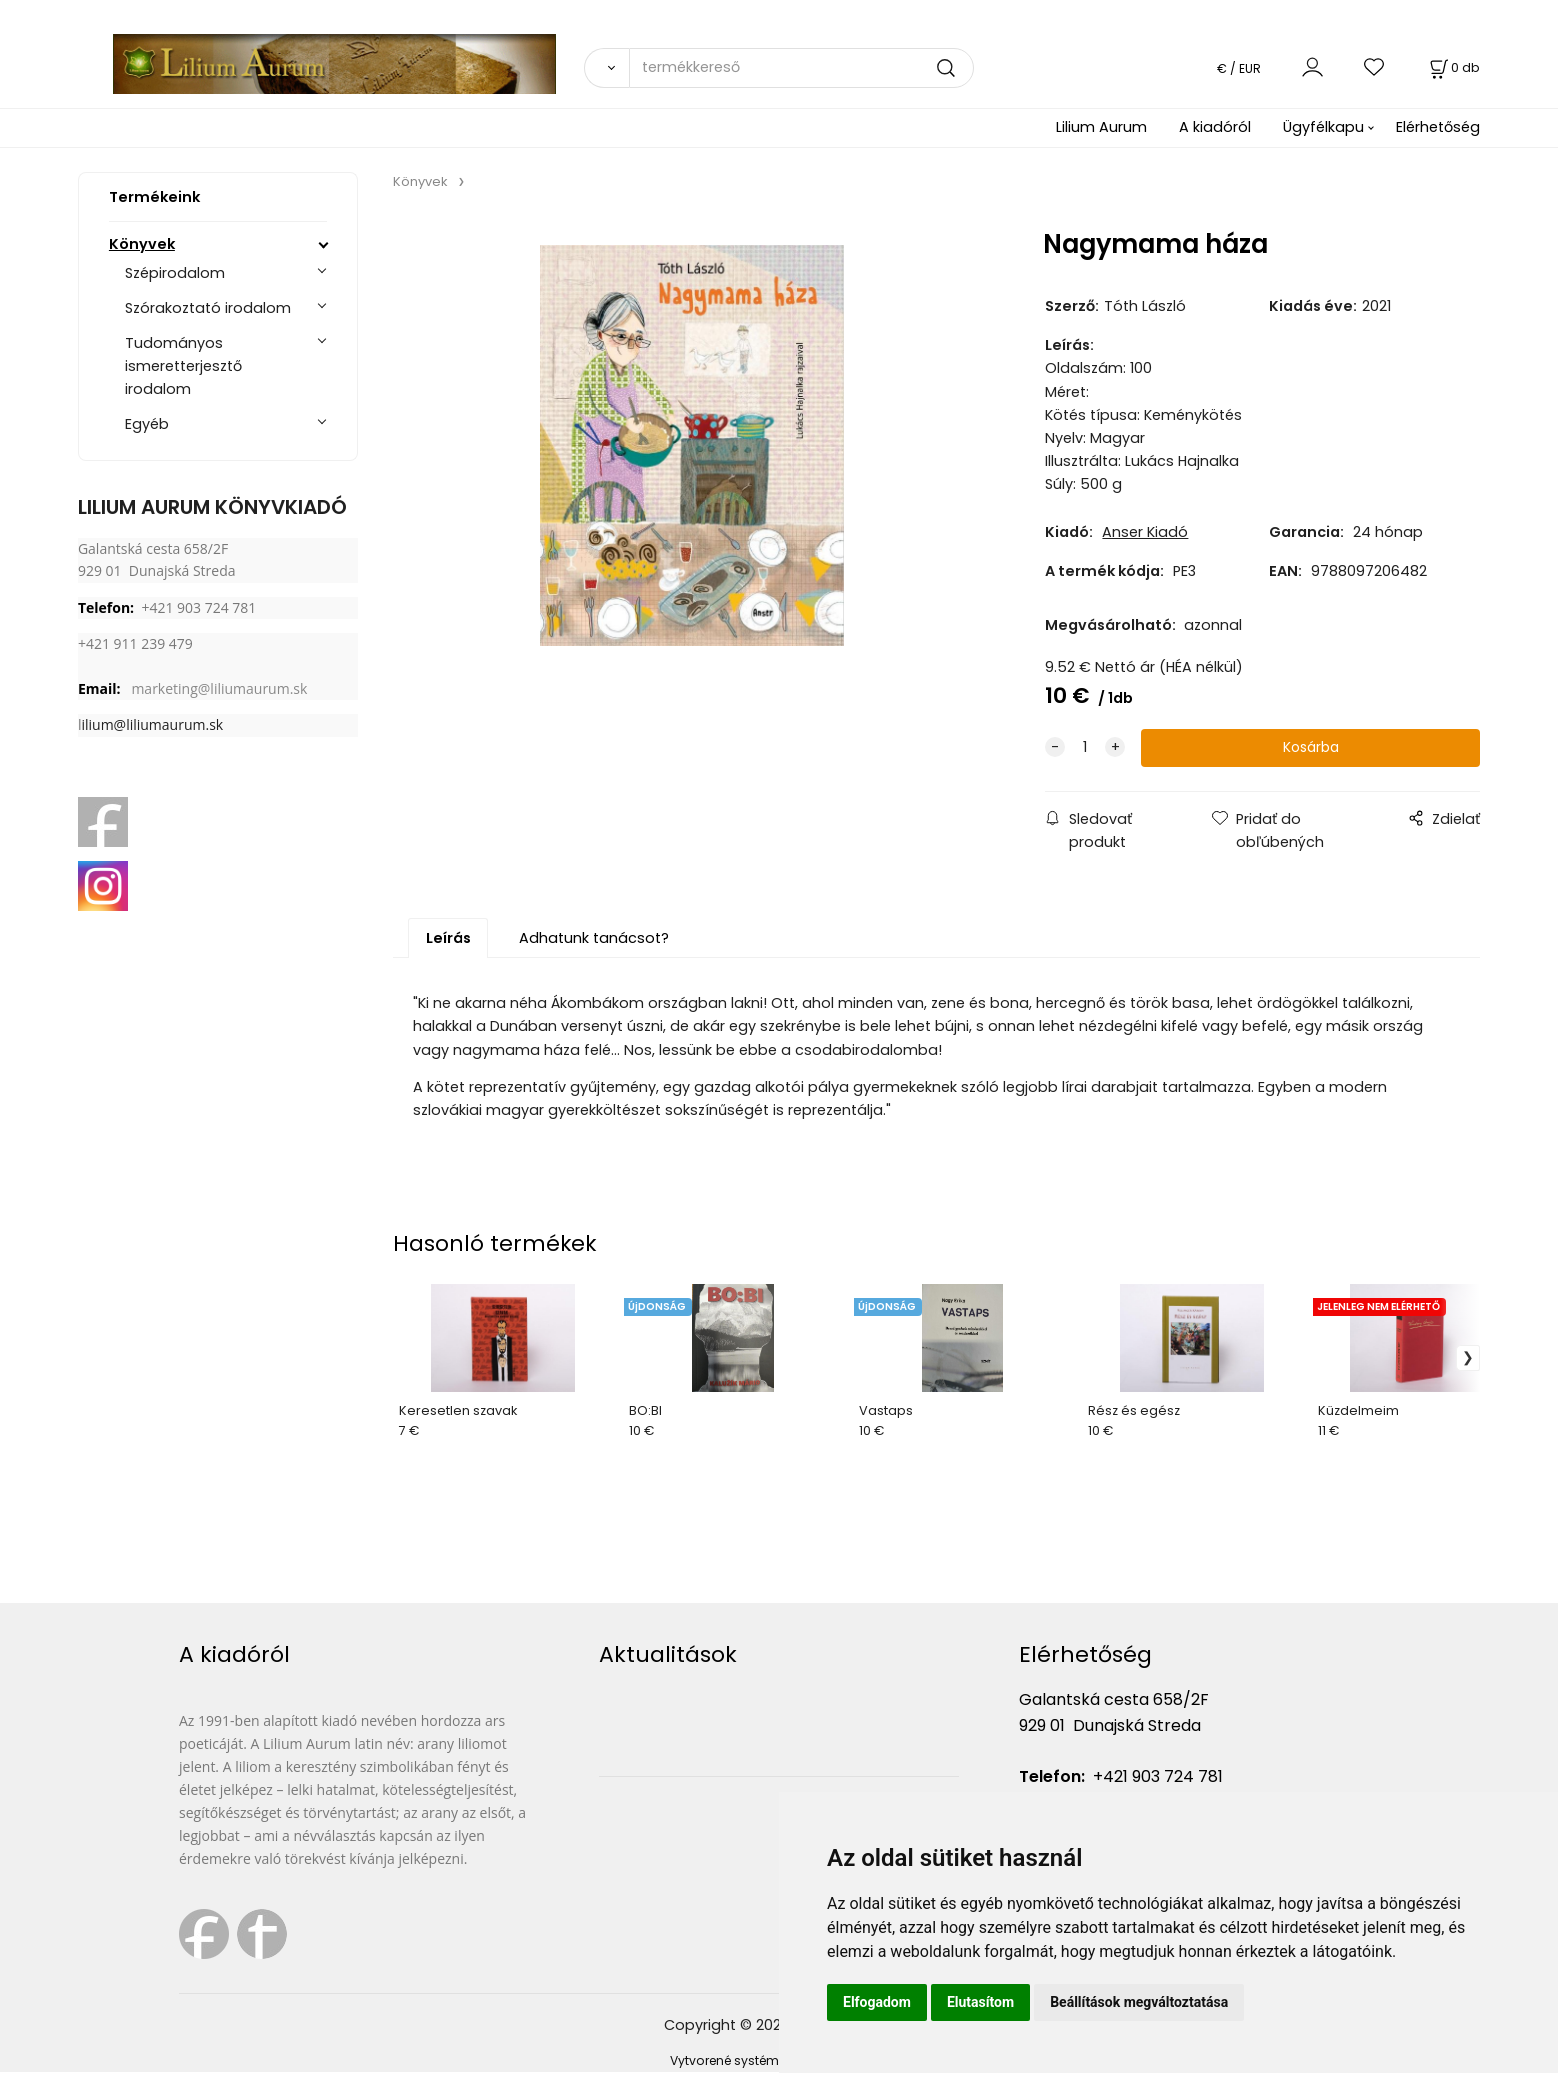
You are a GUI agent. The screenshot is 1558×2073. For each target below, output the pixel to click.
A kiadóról (1215, 127)
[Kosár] (1453, 67)
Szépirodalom (175, 273)
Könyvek (142, 244)
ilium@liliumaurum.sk (152, 724)
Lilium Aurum (1101, 127)
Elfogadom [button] (877, 2002)
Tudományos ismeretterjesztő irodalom (183, 366)
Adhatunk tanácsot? (594, 939)
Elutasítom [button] (980, 2002)
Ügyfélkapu (1323, 127)
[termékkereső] (801, 68)
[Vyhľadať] (606, 68)
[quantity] (1085, 748)
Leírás (448, 939)
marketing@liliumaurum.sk (219, 688)
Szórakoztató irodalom (208, 308)
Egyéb (147, 424)
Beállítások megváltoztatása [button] (1139, 2002)
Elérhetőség (1438, 127)
